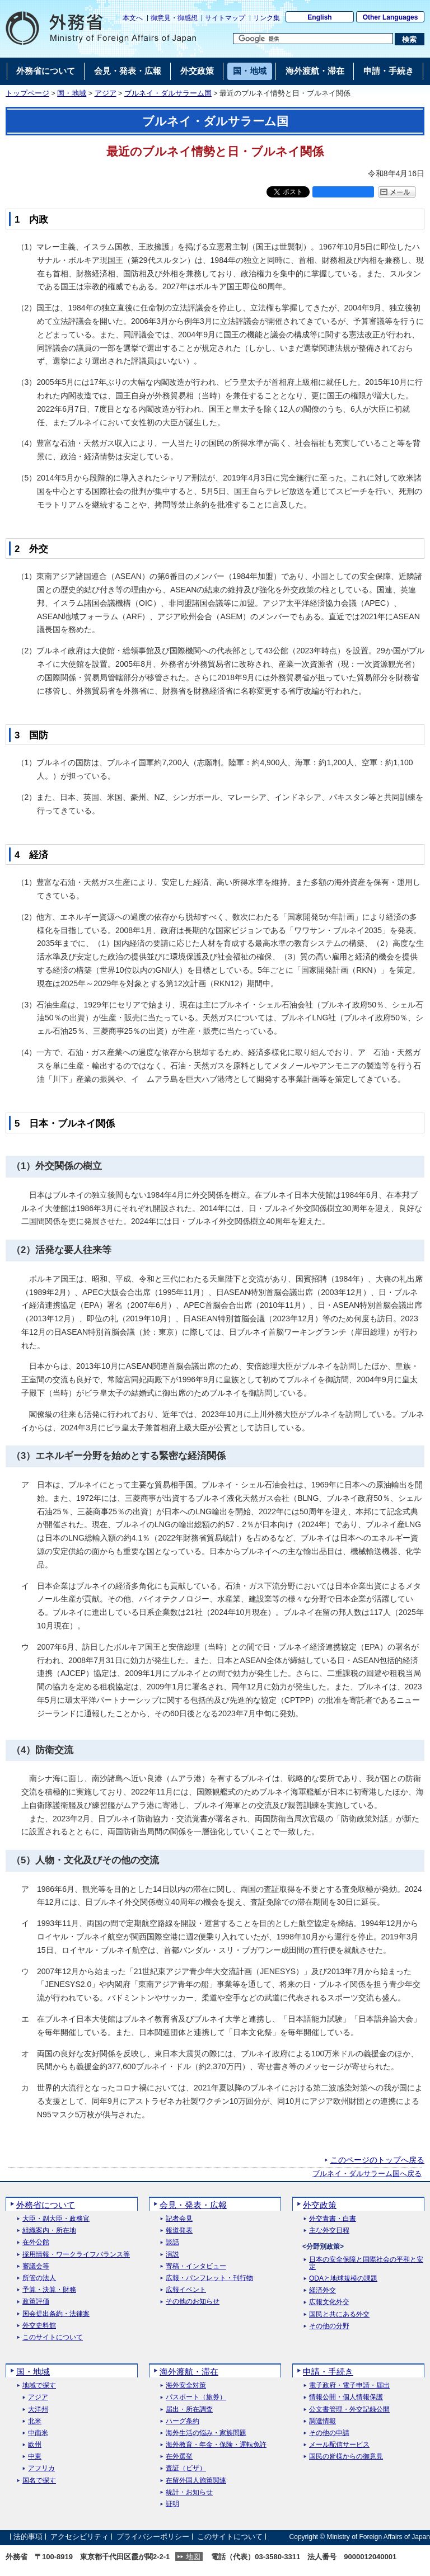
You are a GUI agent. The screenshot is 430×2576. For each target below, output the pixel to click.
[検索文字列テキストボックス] (313, 38)
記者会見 (179, 2218)
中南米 (38, 2433)
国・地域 (71, 93)
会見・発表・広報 (193, 2205)
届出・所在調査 (189, 2409)
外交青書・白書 (332, 2218)
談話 (172, 2242)
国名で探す (39, 2480)
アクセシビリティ (79, 2536)
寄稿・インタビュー (196, 2266)
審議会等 (35, 2266)
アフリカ (41, 2468)
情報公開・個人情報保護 (346, 2397)
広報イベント (186, 2290)
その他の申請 (329, 2433)
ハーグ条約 (182, 2421)
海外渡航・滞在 (189, 2371)
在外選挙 (179, 2456)
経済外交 (322, 2290)
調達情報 (322, 2421)
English (319, 17)
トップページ (27, 93)
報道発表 (179, 2230)
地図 (193, 2557)
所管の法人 (39, 2278)
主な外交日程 (329, 2230)
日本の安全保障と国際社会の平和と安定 (366, 2263)
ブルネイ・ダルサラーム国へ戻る (367, 2174)
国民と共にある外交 (339, 2314)
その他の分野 (329, 2326)
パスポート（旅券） (196, 2397)
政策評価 (35, 2301)
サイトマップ (225, 18)
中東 (34, 2456)
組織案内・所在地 (49, 2230)
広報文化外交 (329, 2302)
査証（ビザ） (186, 2468)
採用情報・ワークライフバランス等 (76, 2254)
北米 (34, 2421)
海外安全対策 (186, 2385)
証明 (172, 2504)
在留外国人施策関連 (196, 2480)
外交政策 (319, 2205)
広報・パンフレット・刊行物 (209, 2278)
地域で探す (39, 2385)
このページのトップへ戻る (377, 2160)
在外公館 (35, 2242)
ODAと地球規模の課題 (343, 2278)
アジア (105, 93)
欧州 (34, 2444)
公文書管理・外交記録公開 (349, 2409)
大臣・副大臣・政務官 (56, 2218)
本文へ (133, 18)
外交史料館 (39, 2325)
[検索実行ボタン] (409, 39)
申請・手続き (328, 2371)
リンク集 (266, 18)
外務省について (45, 2205)
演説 (172, 2254)
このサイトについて (52, 2337)
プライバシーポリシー (152, 2536)
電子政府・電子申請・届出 (349, 2385)
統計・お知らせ (189, 2492)
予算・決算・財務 (49, 2290)
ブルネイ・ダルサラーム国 (168, 93)
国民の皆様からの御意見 (346, 2456)
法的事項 (28, 2536)
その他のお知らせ (192, 2301)
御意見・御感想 (174, 18)
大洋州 (38, 2409)
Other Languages (390, 17)
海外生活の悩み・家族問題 (206, 2433)
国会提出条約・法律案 (56, 2314)
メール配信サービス (339, 2444)
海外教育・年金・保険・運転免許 (216, 2444)
